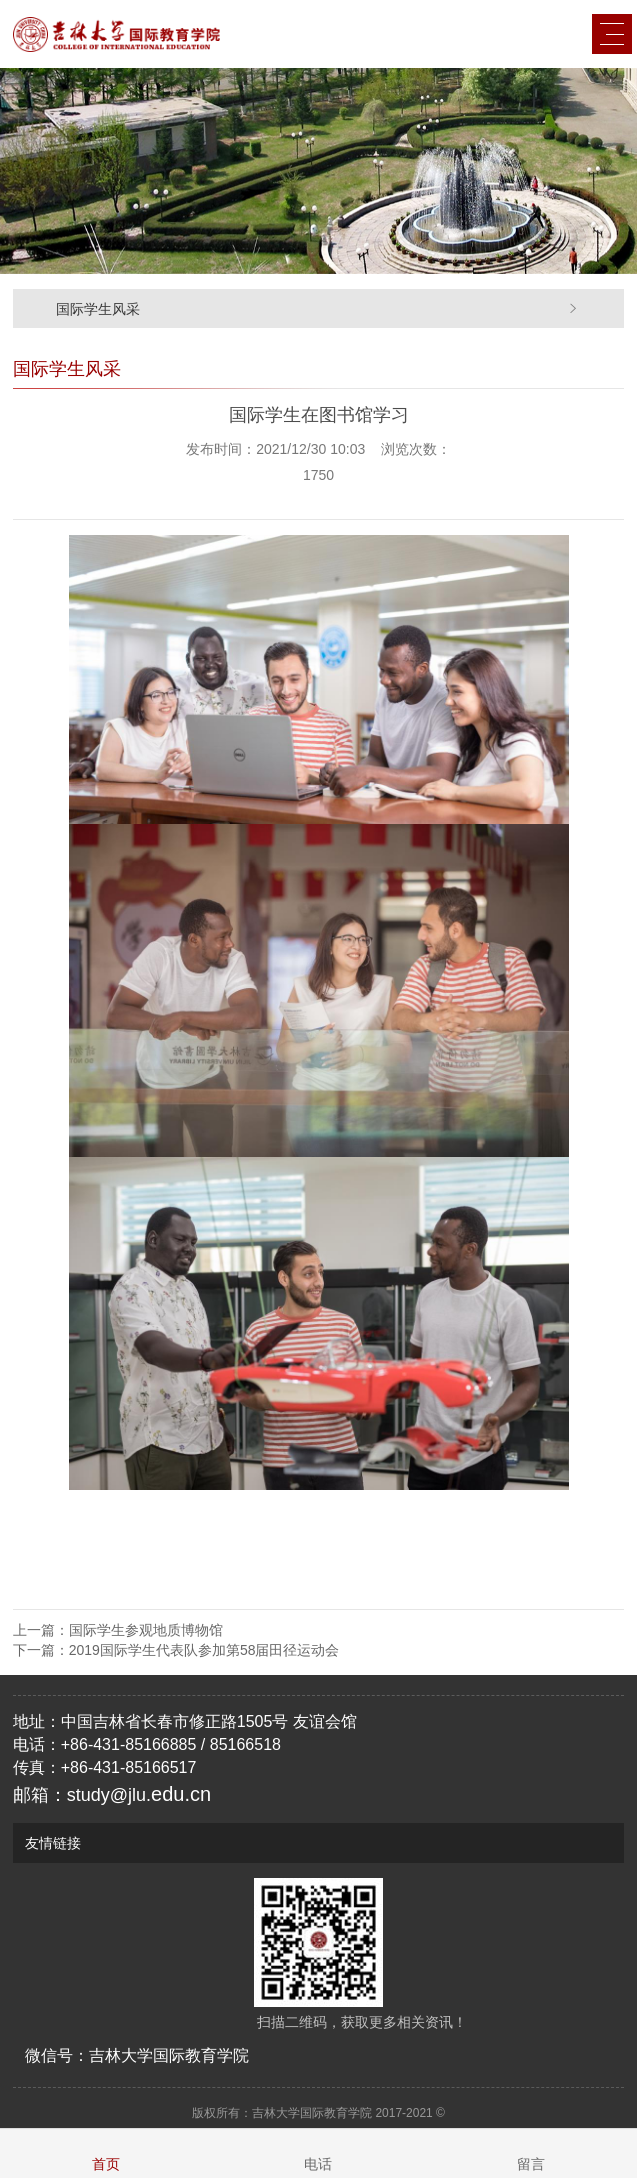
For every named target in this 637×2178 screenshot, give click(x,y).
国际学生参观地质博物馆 (146, 1630)
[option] (318, 171)
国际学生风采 (98, 309)
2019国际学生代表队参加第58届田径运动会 (204, 1650)
